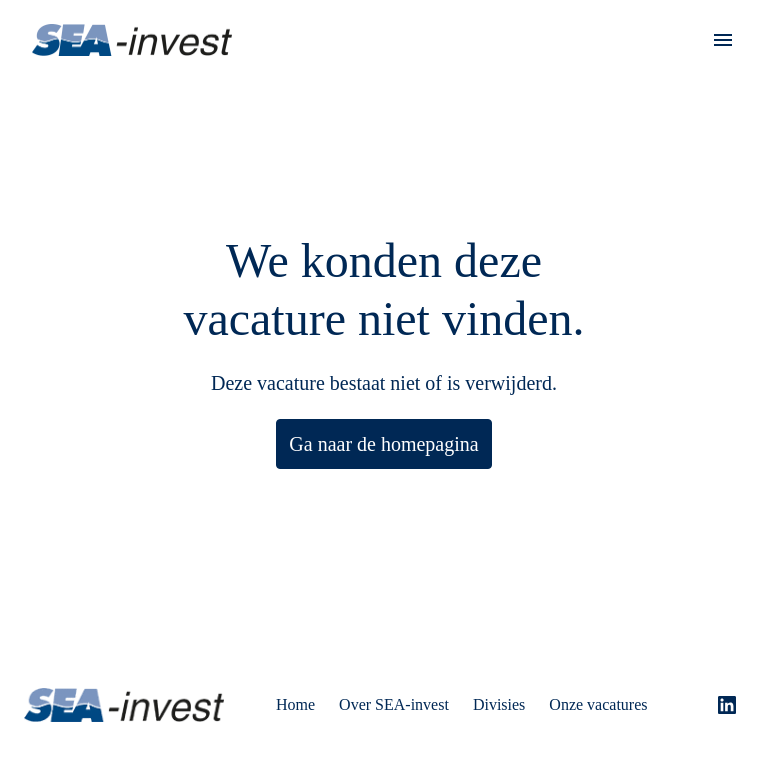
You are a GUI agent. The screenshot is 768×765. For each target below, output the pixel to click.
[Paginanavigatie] (723, 40)
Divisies (514, 693)
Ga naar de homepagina (384, 444)
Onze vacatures (624, 693)
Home (299, 693)
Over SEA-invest (403, 693)
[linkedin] (727, 693)
